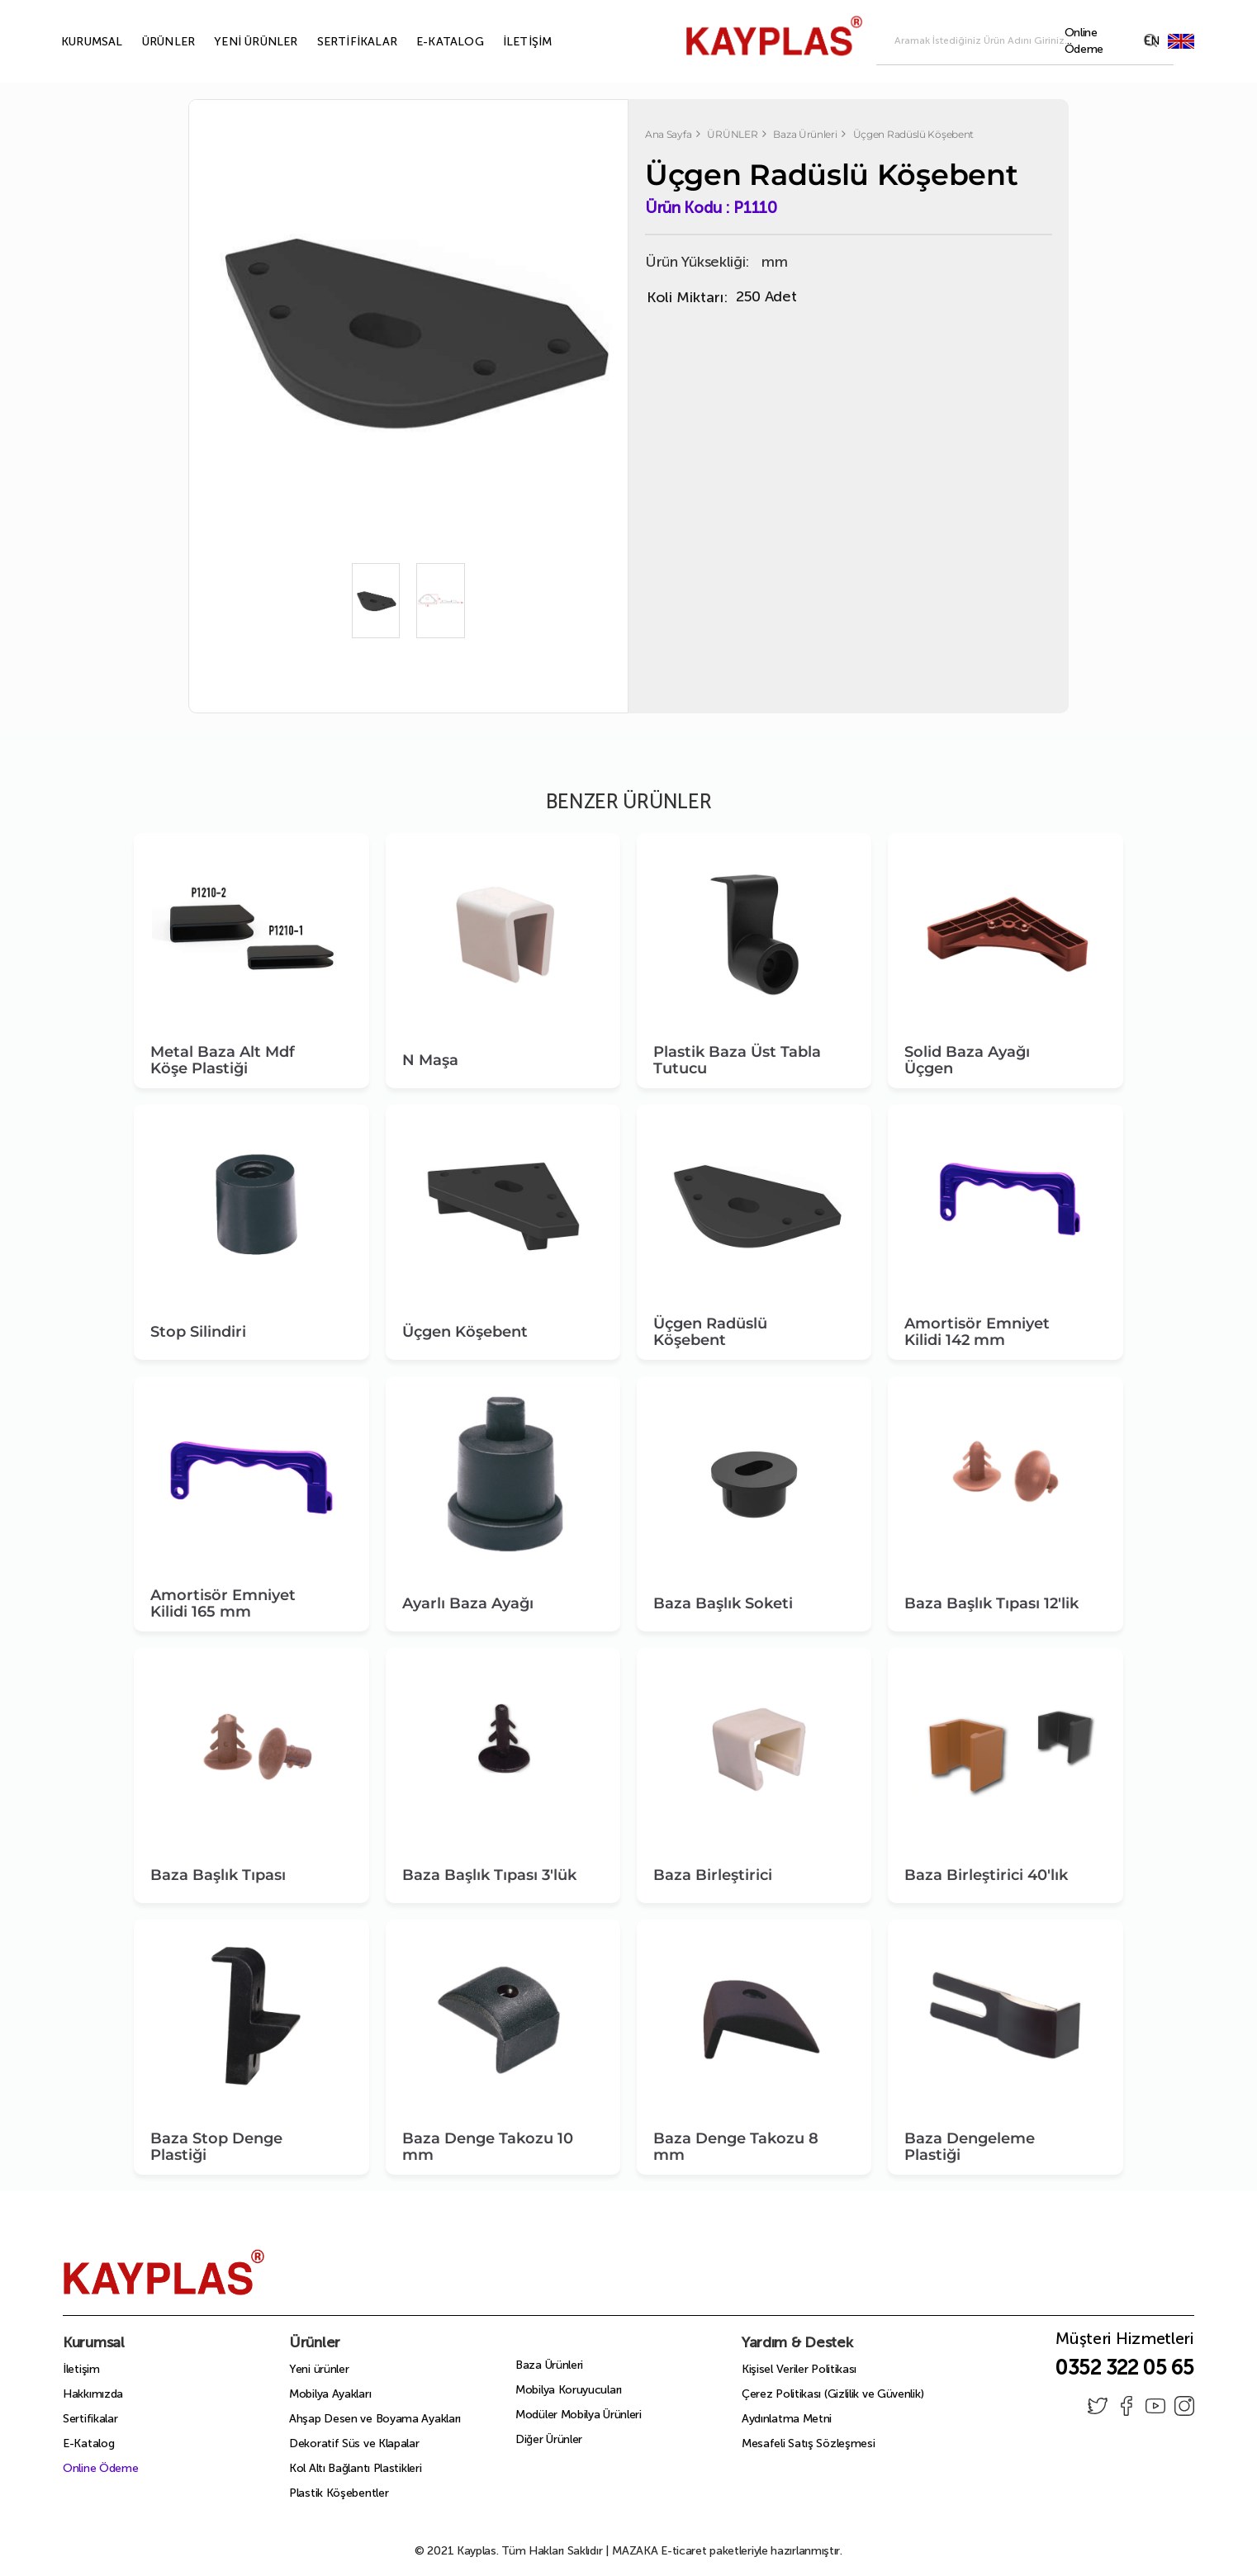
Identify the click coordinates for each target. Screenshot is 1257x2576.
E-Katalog (88, 2443)
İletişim (81, 2369)
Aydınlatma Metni (787, 2419)
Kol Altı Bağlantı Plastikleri (355, 2468)
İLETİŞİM (509, 42)
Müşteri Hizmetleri (1124, 2343)
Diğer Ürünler (548, 2439)
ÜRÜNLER (149, 42)
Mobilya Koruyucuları (568, 2390)
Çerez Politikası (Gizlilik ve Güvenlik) (832, 2394)
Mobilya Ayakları (330, 2394)
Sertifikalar (90, 2419)
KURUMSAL (73, 42)
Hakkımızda (93, 2394)
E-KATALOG (431, 42)
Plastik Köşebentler (338, 2493)
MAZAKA (634, 2551)
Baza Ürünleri (549, 2365)
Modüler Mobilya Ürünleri (578, 2415)
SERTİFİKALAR (338, 42)
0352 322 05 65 (1124, 2367)
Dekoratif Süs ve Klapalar (354, 2443)
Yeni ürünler (319, 2369)
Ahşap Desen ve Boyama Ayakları (375, 2419)
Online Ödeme (100, 2468)
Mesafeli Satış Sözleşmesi (808, 2443)
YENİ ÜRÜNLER (236, 42)
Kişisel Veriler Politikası (799, 2369)
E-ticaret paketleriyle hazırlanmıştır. (727, 2551)
